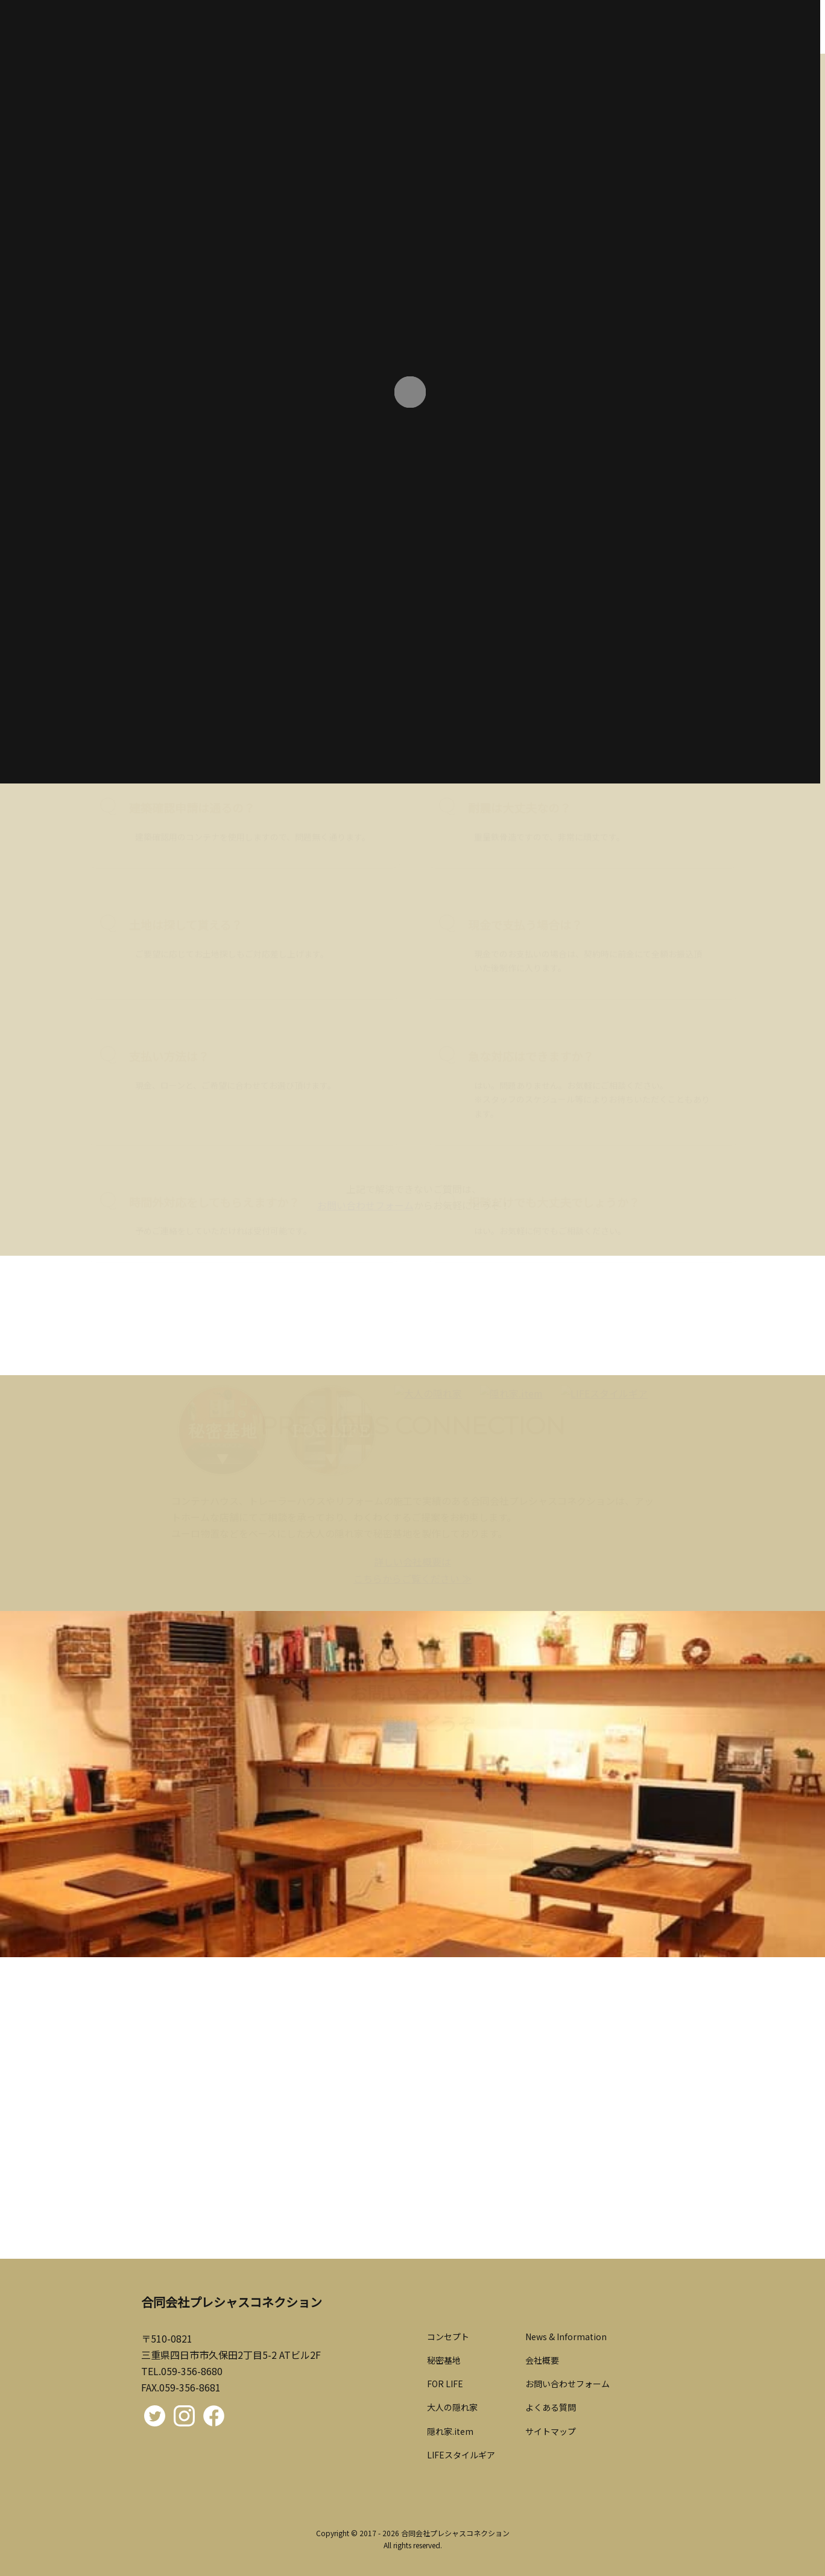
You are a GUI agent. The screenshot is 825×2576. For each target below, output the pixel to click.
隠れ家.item (450, 2431)
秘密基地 (444, 2360)
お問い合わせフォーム (567, 2384)
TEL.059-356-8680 (182, 2371)
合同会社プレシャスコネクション (455, 2533)
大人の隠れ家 (452, 2407)
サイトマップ (550, 2431)
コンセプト (448, 2337)
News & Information (566, 2337)
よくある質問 (550, 2407)
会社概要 (542, 2360)
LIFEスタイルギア (461, 2455)
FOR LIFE (445, 2384)
